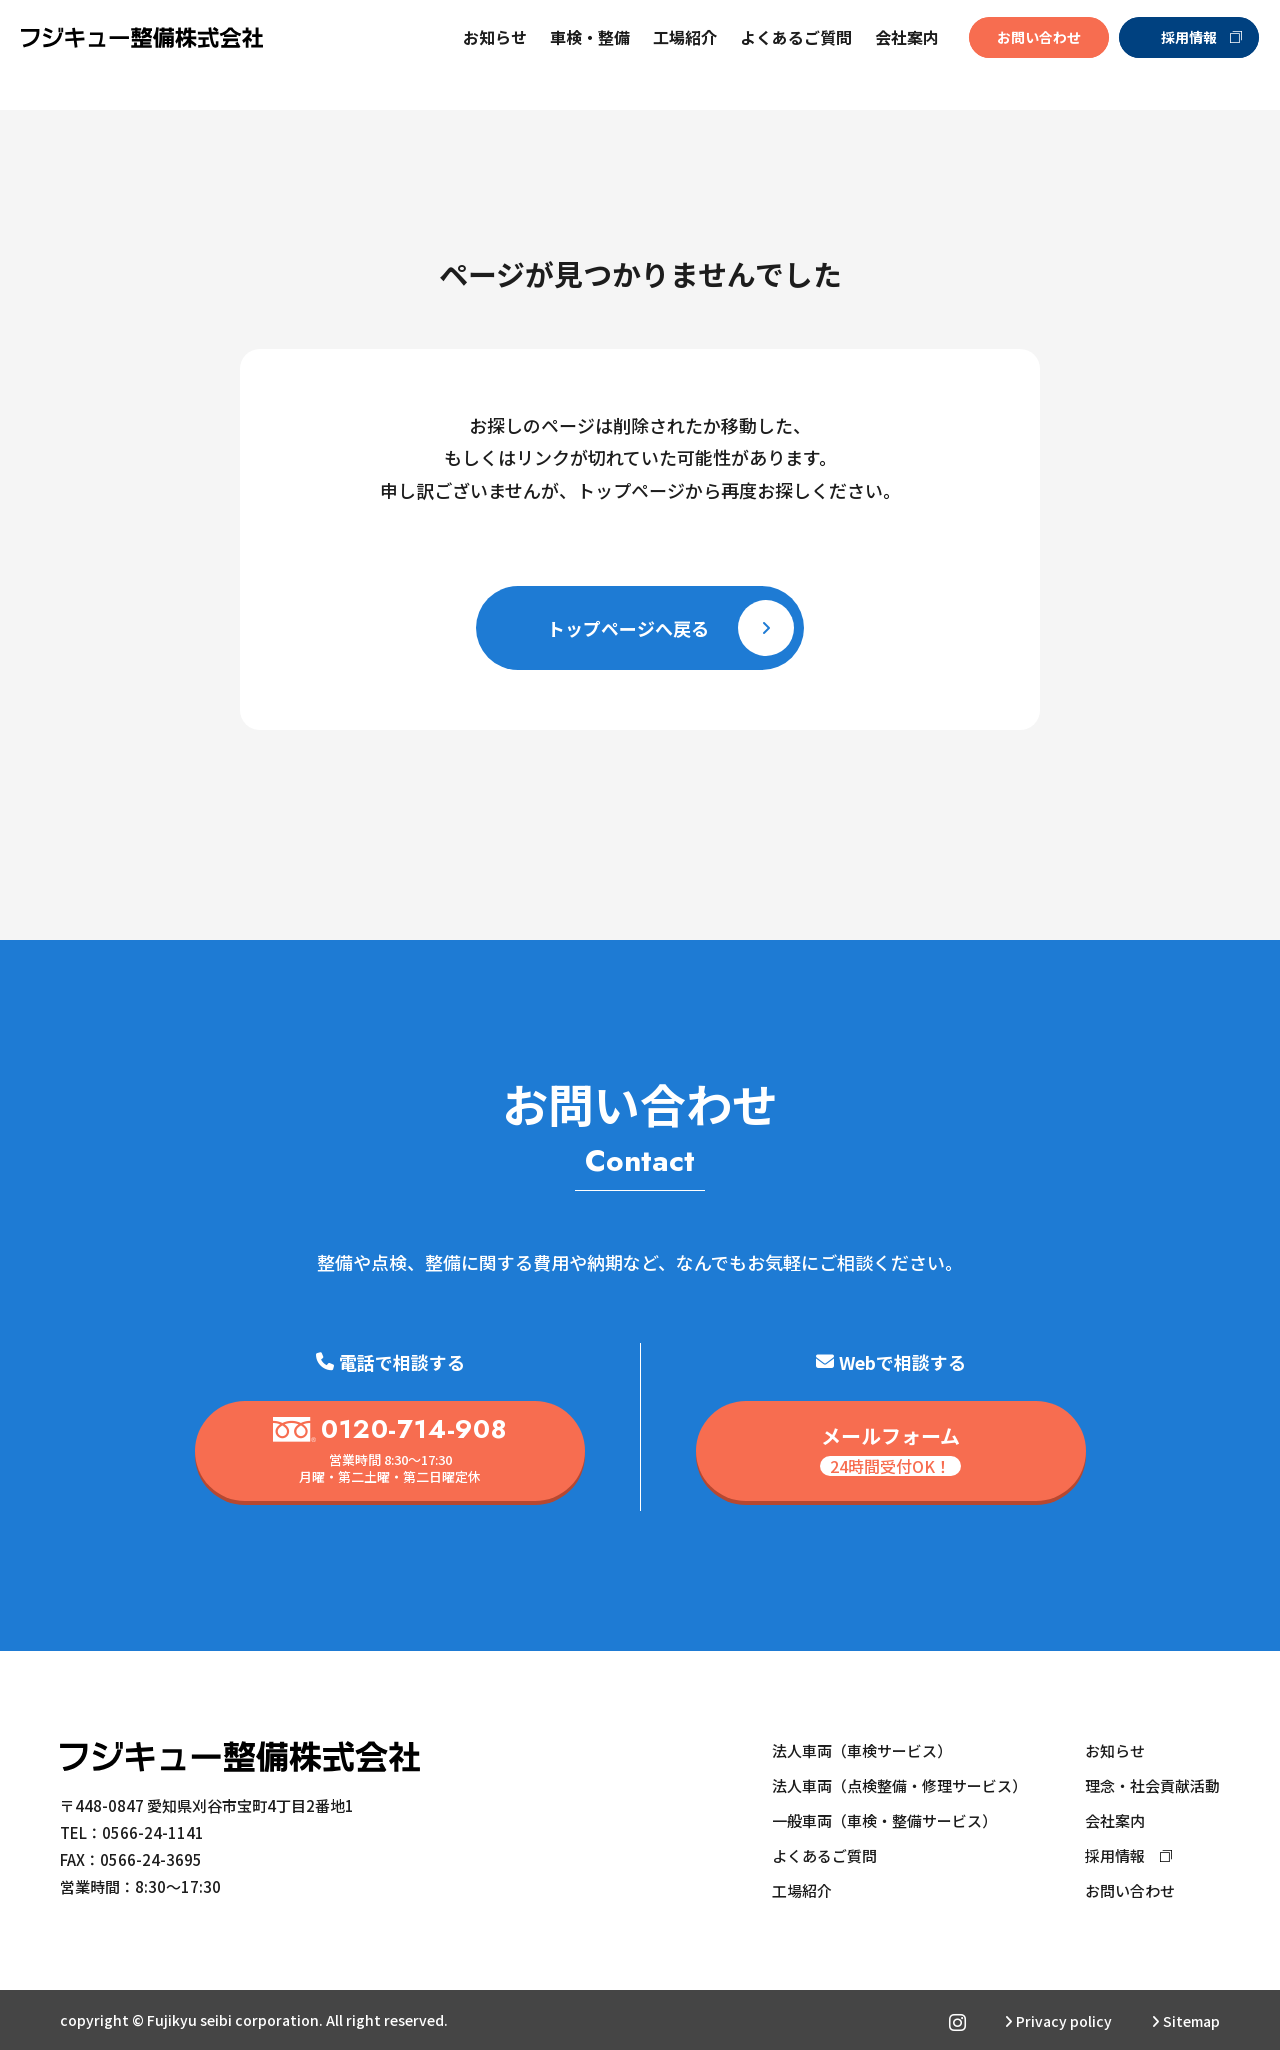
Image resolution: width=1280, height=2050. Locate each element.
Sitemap (1185, 2021)
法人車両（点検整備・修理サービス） (899, 1785)
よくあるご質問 (788, 55)
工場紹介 (677, 55)
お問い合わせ (1030, 55)
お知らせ (487, 55)
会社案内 (1115, 1820)
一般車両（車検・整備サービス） (884, 1820)
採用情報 (1192, 55)
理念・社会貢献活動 (1152, 1785)
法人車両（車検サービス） (862, 1750)
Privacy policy (1058, 2021)
